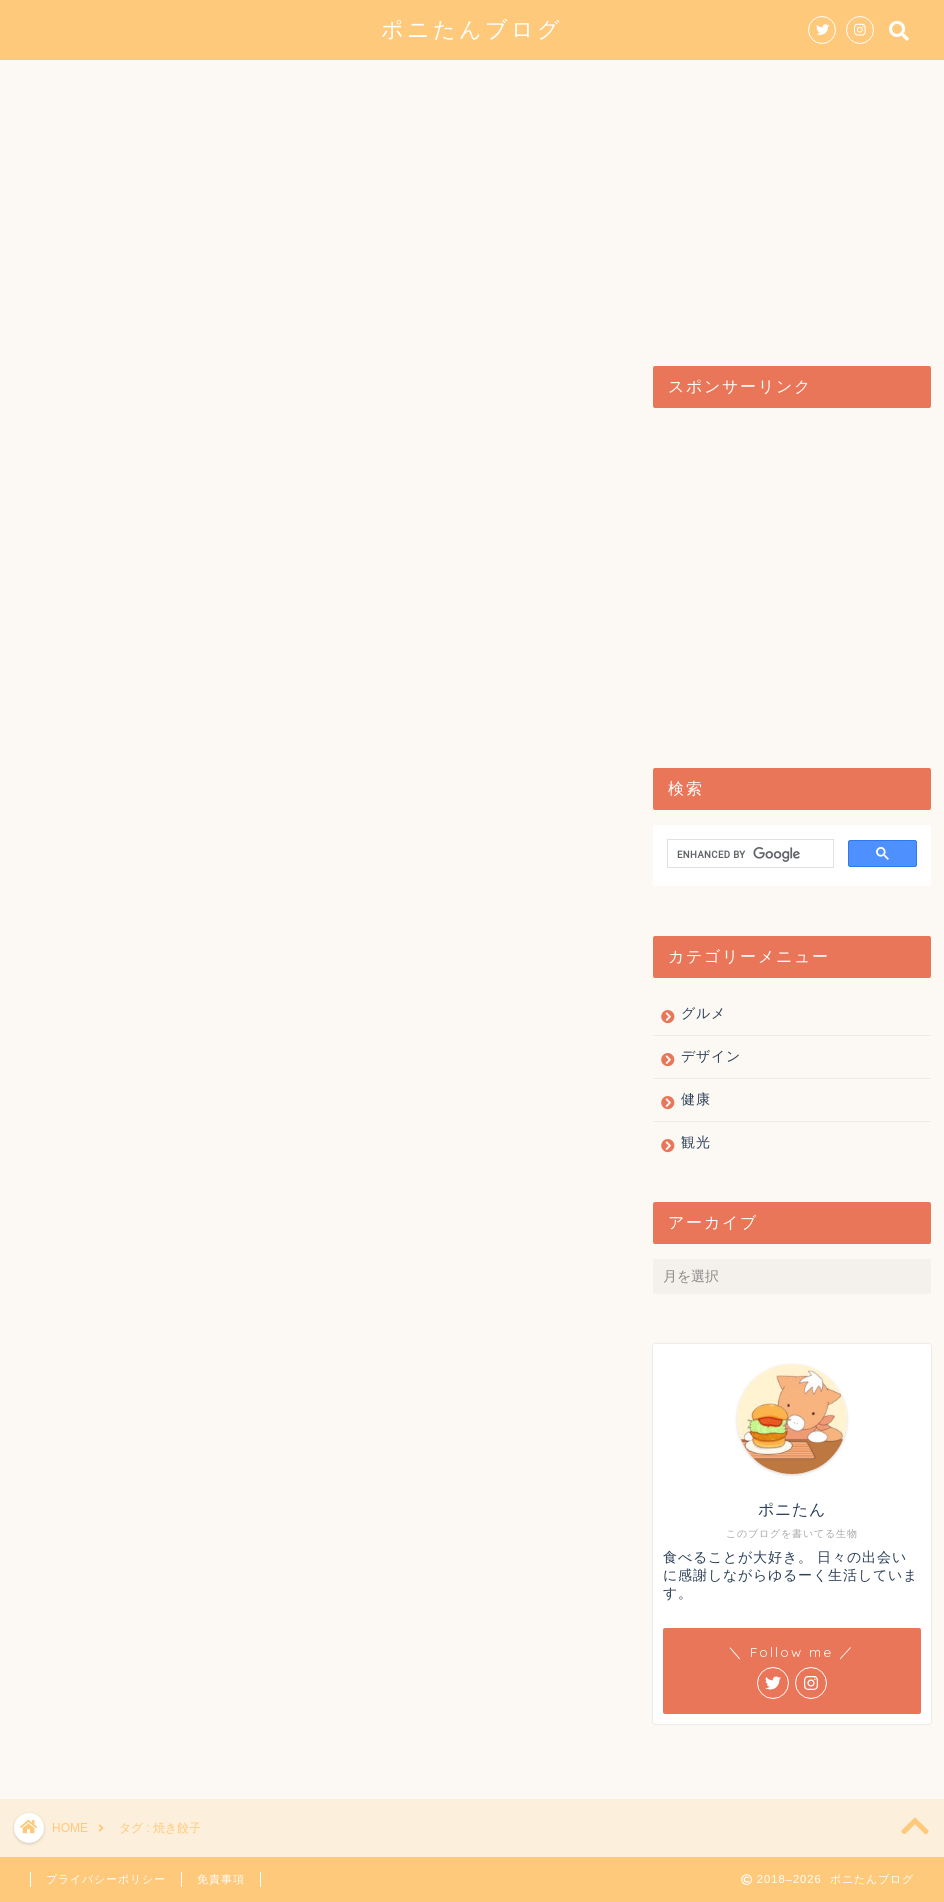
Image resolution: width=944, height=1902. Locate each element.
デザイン (439, 84)
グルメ (333, 84)
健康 (619, 84)
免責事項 (221, 1879)
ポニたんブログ (472, 28)
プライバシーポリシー (106, 1879)
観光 (537, 84)
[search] (748, 855)
